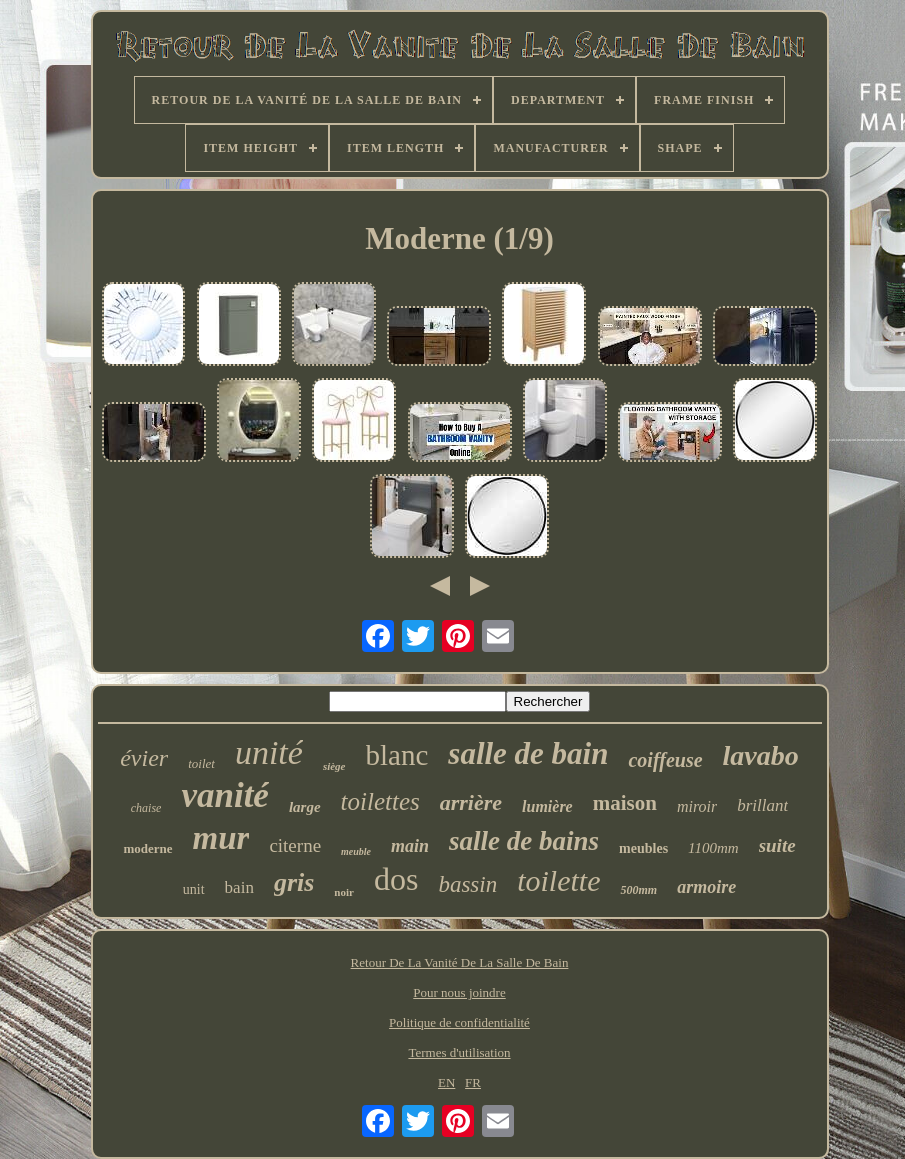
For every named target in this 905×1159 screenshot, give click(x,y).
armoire (706, 887)
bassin (467, 884)
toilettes (380, 801)
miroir (697, 806)
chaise (146, 808)
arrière (471, 802)
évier (144, 758)
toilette (558, 880)
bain (239, 887)
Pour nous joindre (459, 992)
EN (446, 1082)
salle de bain (528, 753)
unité (269, 752)
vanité (224, 795)
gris (294, 882)
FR (473, 1082)
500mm (638, 890)
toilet (201, 763)
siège (334, 766)
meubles (643, 848)
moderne (147, 848)
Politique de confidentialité (459, 1022)
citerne (295, 845)
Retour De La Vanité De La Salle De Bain (460, 962)
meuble (356, 851)
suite (777, 845)
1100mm (713, 848)
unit (194, 889)
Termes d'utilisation (459, 1052)
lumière (547, 806)
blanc (397, 755)
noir (344, 892)
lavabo (761, 755)
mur (221, 838)
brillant (762, 805)
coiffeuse (665, 760)
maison (625, 803)
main (410, 846)
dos (396, 879)
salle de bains (524, 841)
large (305, 807)
